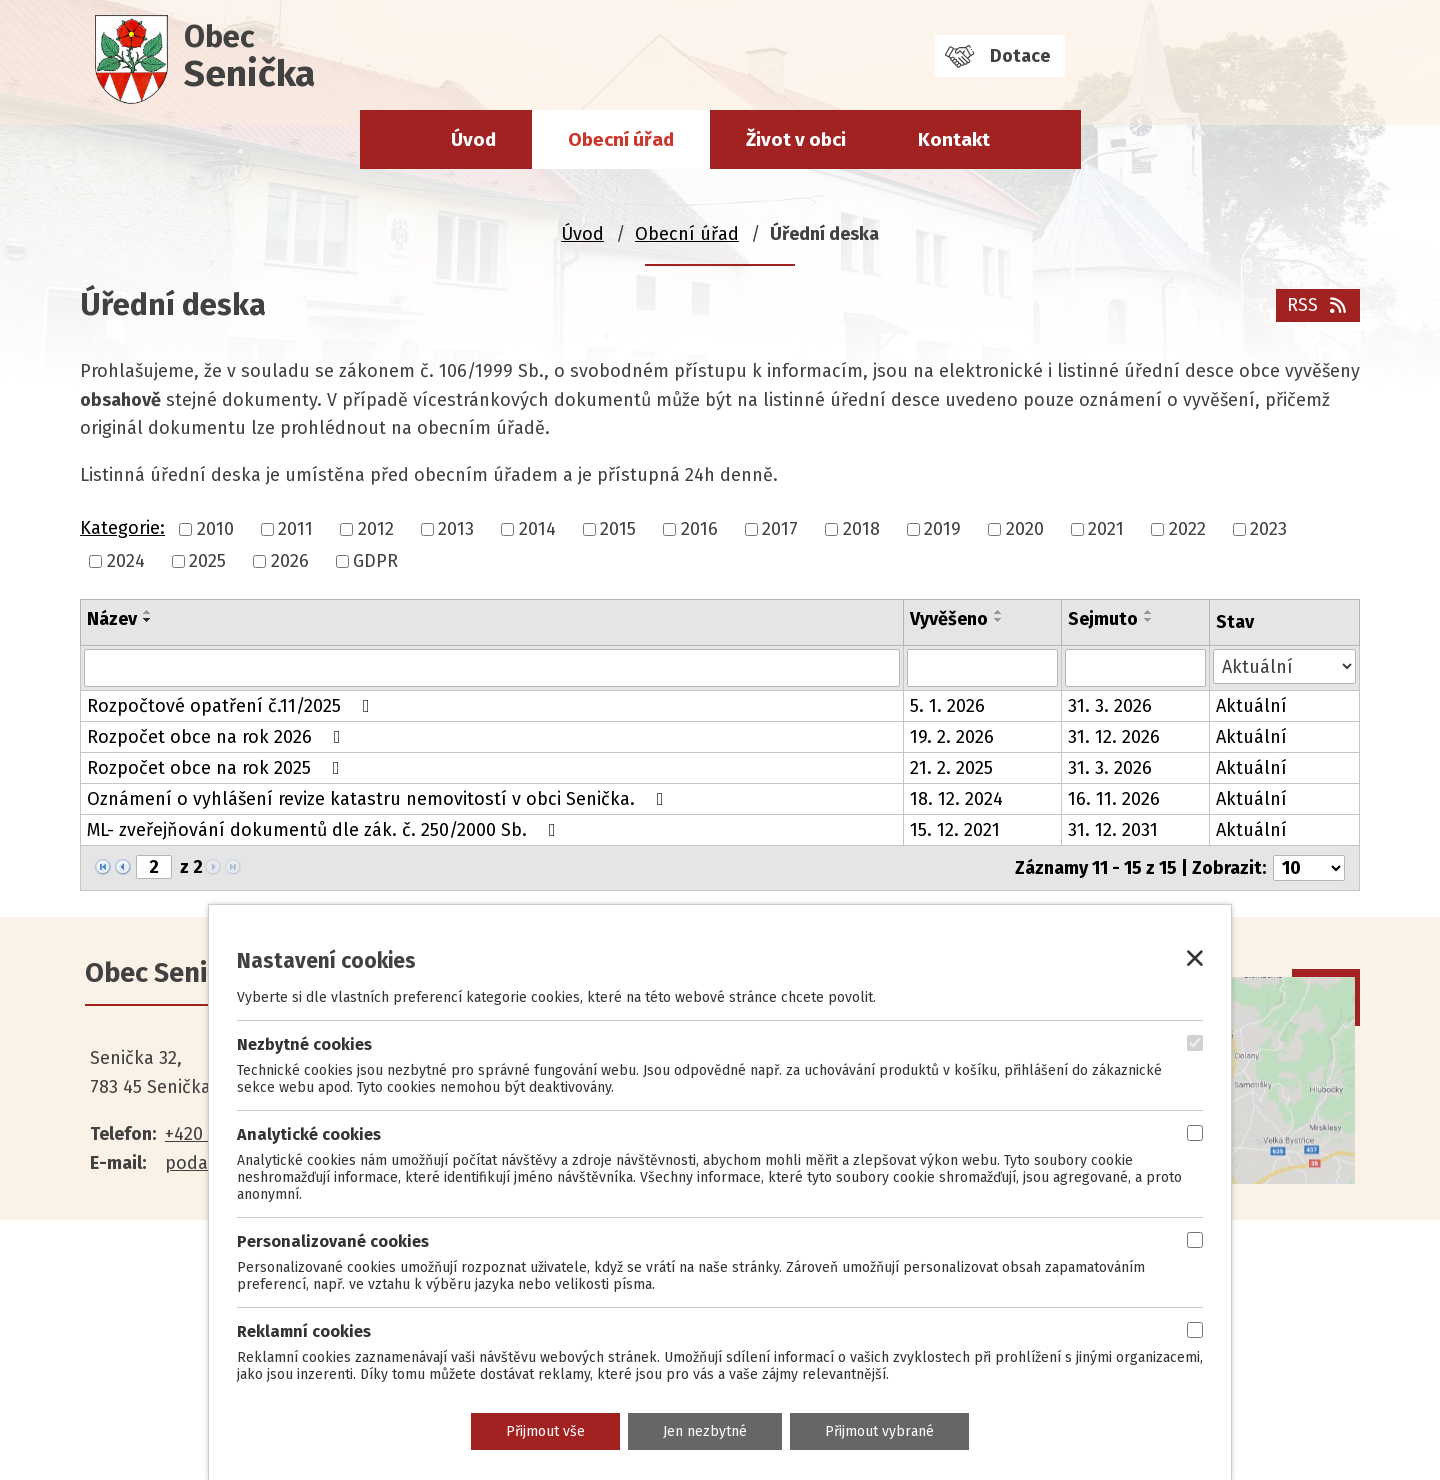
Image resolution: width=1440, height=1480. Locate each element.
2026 (290, 561)
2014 (537, 529)
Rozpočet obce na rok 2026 (218, 737)
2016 (699, 529)
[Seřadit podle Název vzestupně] (148, 612)
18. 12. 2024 (956, 799)
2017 (780, 529)
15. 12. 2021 (955, 830)
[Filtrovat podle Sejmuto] (1135, 668)
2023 (1268, 529)
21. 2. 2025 (951, 768)
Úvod (473, 139)
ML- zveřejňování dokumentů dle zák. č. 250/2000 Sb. (325, 830)
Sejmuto (1103, 619)
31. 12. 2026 (1114, 737)
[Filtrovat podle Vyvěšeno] (982, 668)
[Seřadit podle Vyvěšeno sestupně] (999, 620)
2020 (1025, 529)
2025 (207, 561)
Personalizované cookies (333, 1241)
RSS (1318, 305)
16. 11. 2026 (1114, 799)
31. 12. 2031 (1113, 830)
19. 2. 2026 (952, 737)
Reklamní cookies (304, 1331)
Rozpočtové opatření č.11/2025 (232, 706)
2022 (1187, 529)
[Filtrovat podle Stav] (1284, 666)
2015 (618, 529)
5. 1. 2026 (947, 706)
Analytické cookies (309, 1134)
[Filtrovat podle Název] (492, 668)
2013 (456, 529)
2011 (295, 529)
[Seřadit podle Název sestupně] (148, 620)
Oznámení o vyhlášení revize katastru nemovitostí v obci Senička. (379, 799)
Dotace (1020, 56)
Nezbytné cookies (304, 1044)
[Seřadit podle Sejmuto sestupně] (1149, 620)
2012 (376, 529)
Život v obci (796, 139)
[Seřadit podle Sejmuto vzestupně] (1149, 612)
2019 (942, 529)
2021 (1106, 529)
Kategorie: (122, 528)
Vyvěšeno (949, 619)
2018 (861, 529)
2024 (126, 561)
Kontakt (954, 139)
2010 (215, 529)
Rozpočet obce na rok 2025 (217, 768)
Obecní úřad (621, 139)
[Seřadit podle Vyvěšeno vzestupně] (999, 612)
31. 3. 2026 (1110, 706)
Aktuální (1251, 706)
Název (112, 619)
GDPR (375, 561)
